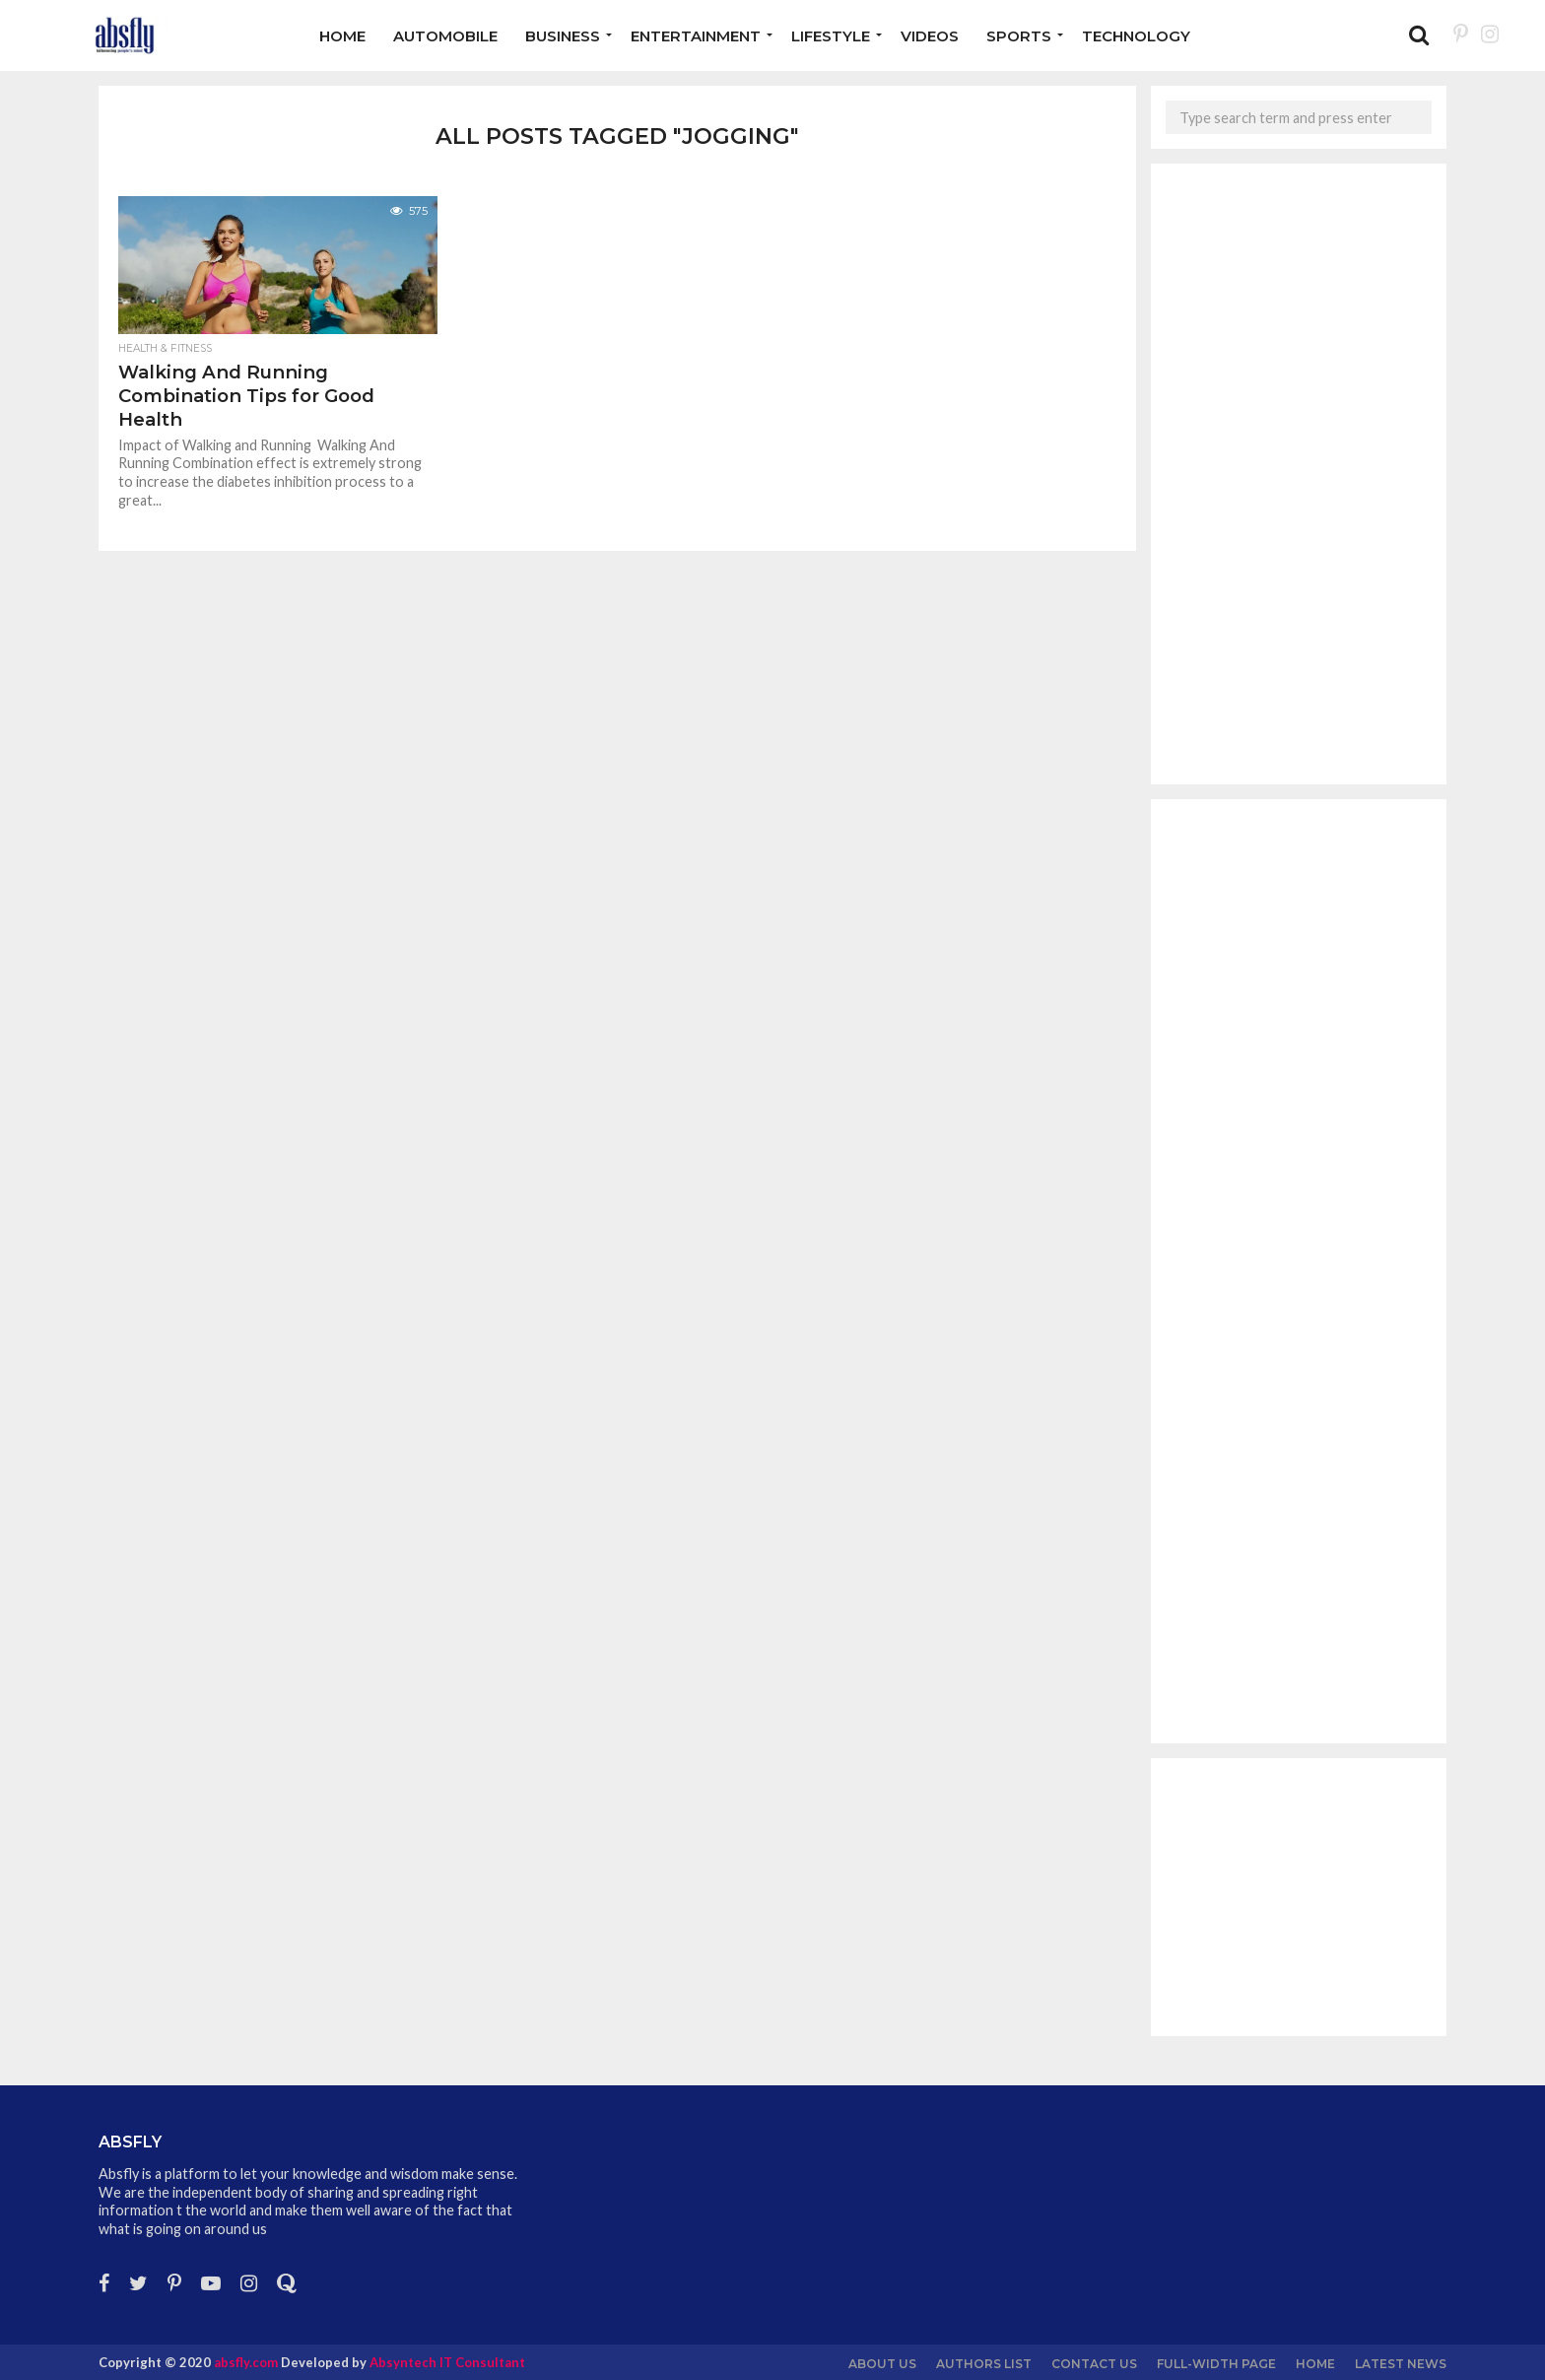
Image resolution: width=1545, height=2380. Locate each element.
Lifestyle (830, 36)
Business (562, 36)
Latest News (1400, 2363)
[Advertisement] (1299, 474)
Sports (1018, 36)
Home (342, 36)
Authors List (984, 2363)
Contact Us (1094, 2363)
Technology (1136, 36)
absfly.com (246, 2362)
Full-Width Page (1216, 2363)
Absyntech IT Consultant (447, 2362)
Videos (930, 36)
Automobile (445, 36)
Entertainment (696, 36)
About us (882, 2363)
